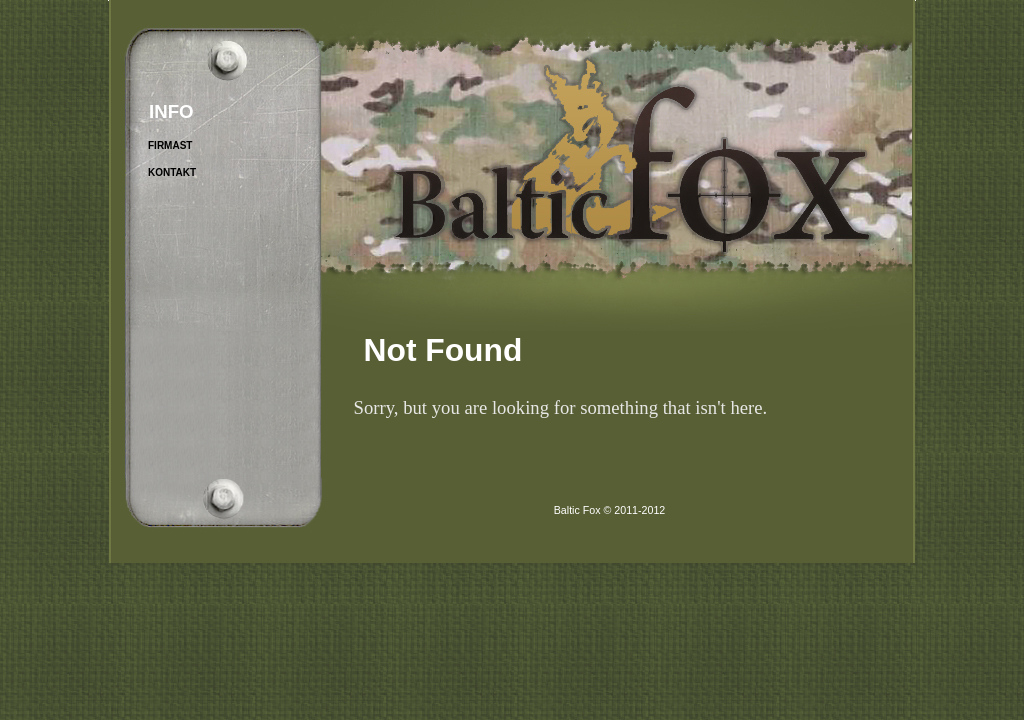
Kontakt (172, 172)
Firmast (170, 145)
